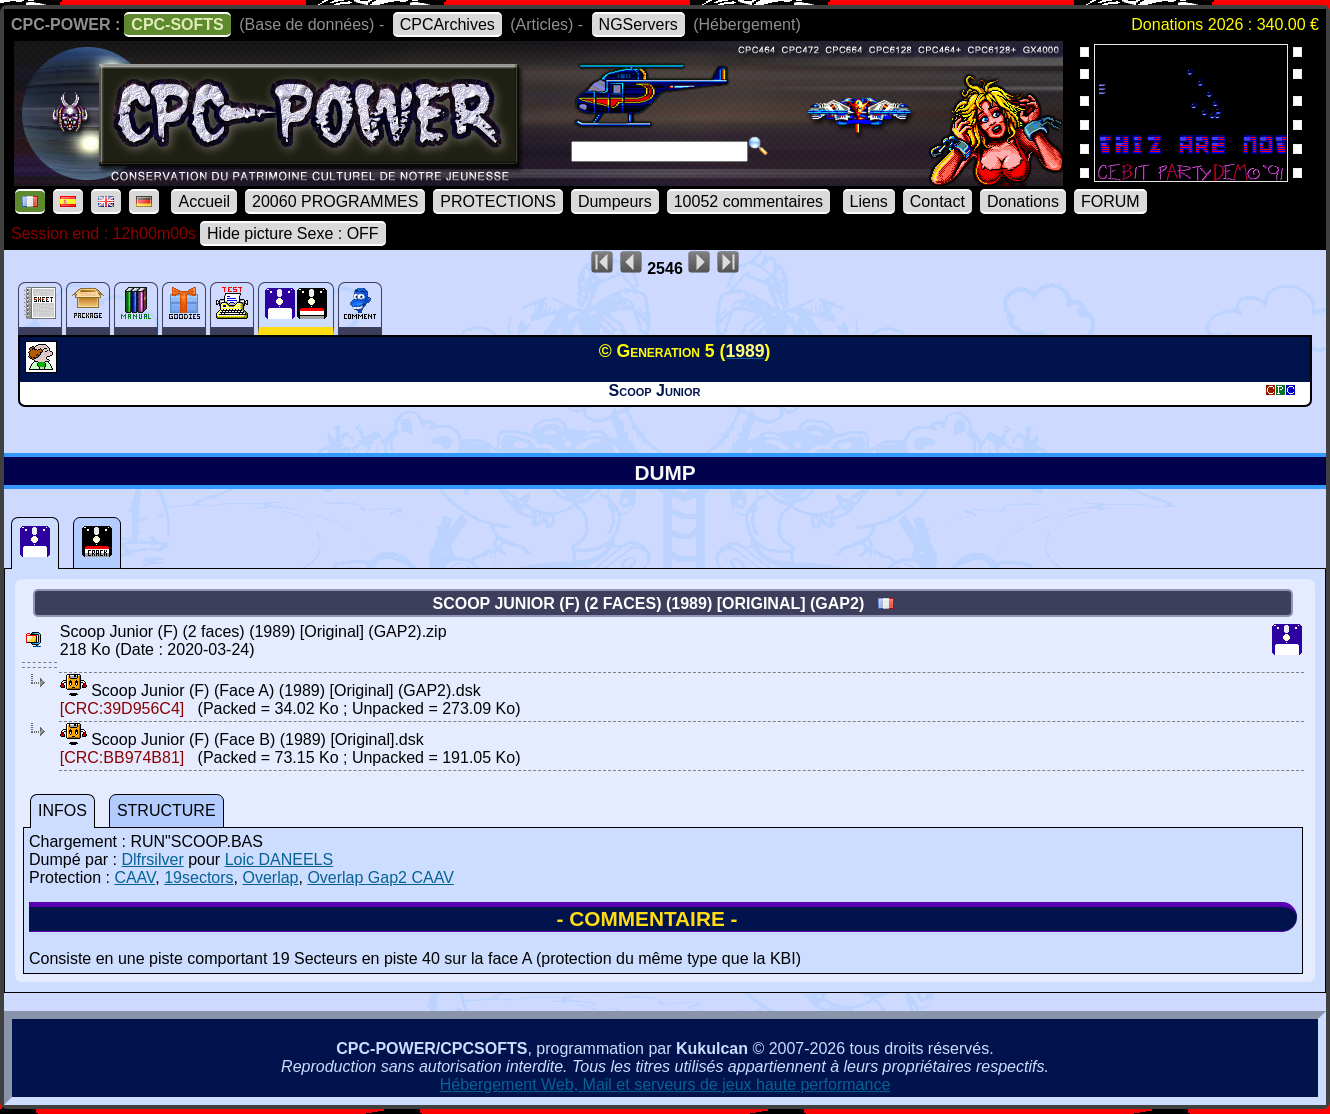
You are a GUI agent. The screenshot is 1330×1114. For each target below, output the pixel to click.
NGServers (638, 24)
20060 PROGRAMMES (335, 201)
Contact (937, 201)
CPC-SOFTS (177, 24)
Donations (1023, 201)
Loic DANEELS (279, 859)
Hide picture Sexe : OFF (293, 233)
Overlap (270, 877)
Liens (869, 201)
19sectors (198, 877)
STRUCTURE (166, 810)
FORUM (1110, 201)
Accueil (204, 201)
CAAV (134, 877)
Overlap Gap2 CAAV (380, 877)
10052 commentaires (748, 201)
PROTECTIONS (498, 201)
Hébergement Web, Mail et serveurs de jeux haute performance (665, 1084)
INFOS (62, 810)
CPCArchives (447, 24)
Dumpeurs (615, 201)
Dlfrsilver (152, 859)
